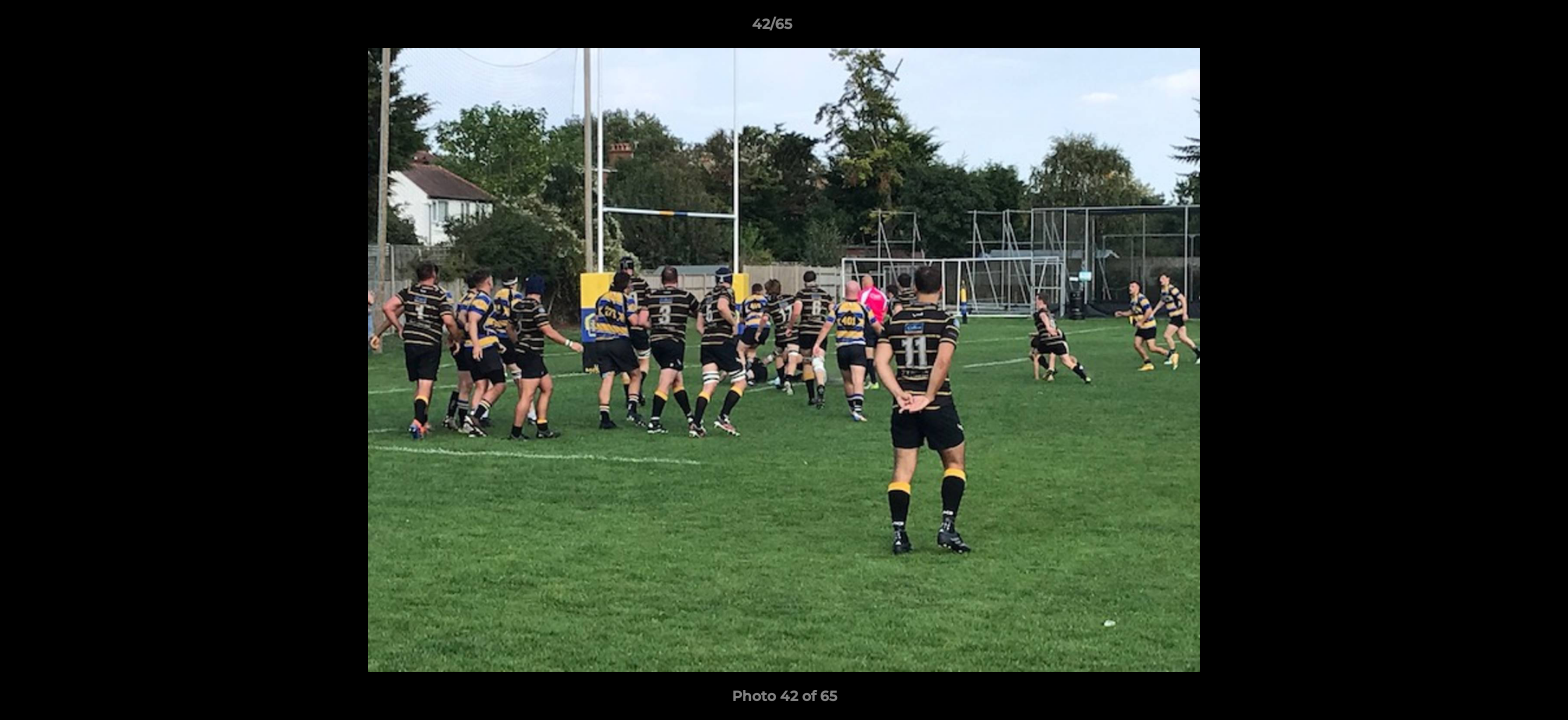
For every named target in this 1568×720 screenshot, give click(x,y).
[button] (1484, 29)
